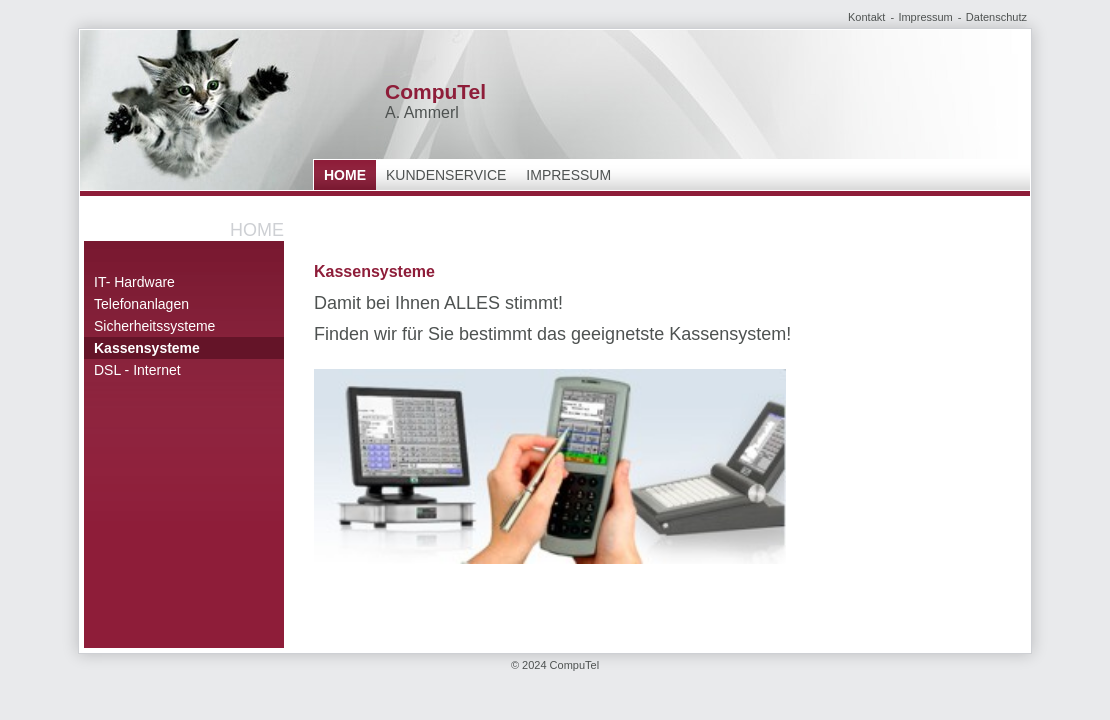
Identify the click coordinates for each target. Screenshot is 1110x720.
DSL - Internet (137, 370)
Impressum (925, 17)
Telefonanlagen (141, 304)
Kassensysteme (147, 348)
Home (345, 175)
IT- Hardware (134, 282)
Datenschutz (996, 17)
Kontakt (866, 17)
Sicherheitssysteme (154, 326)
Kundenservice (446, 175)
